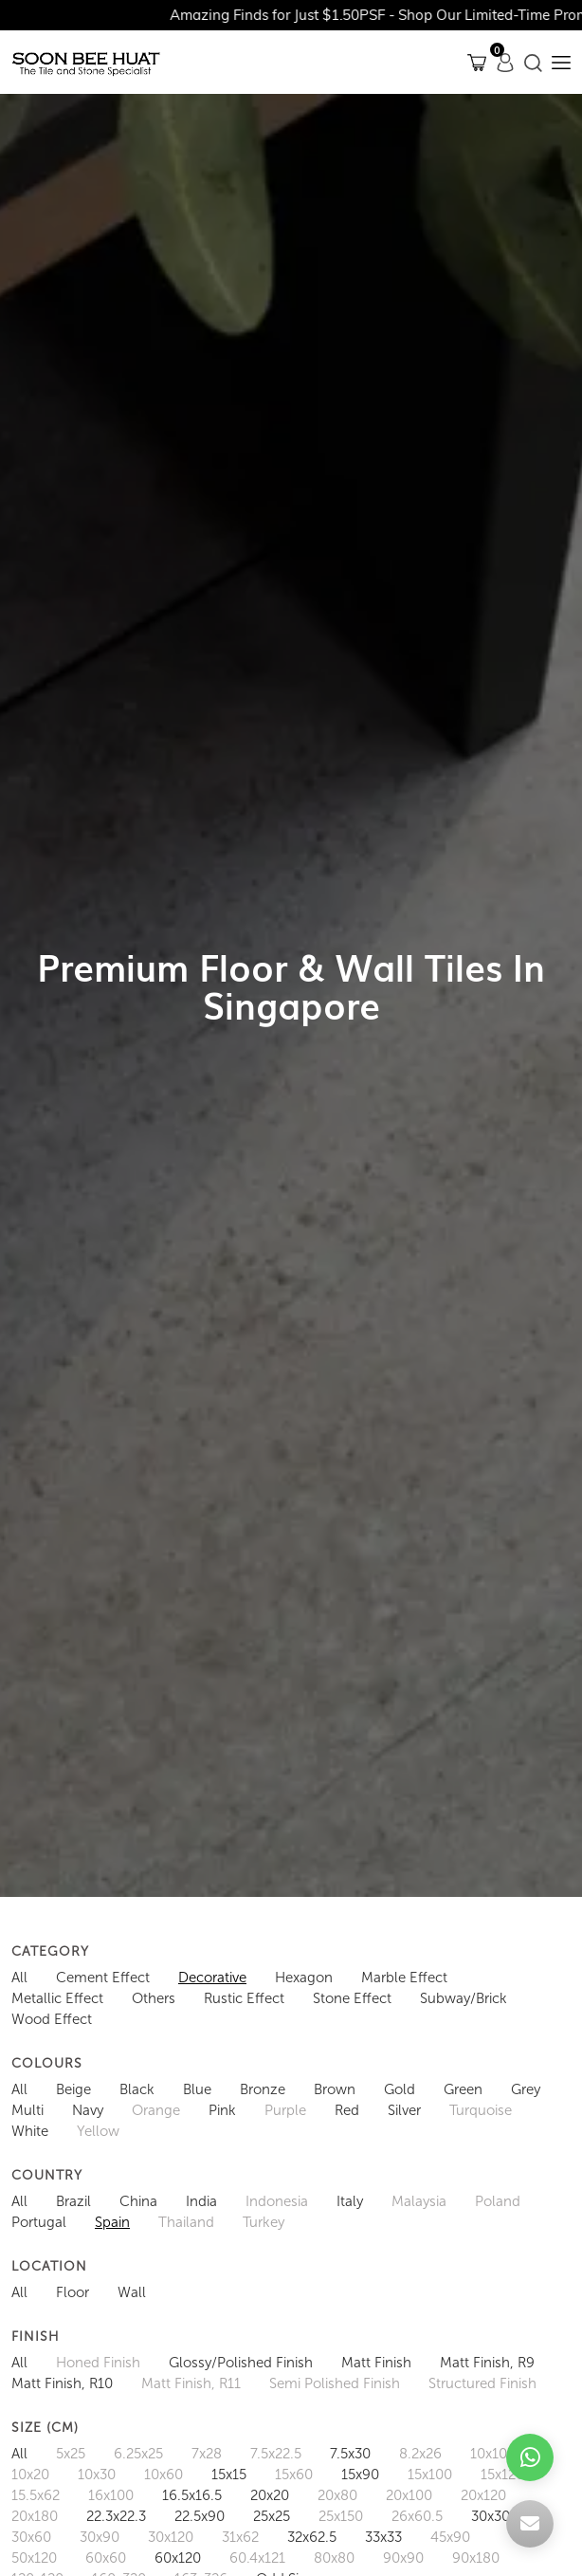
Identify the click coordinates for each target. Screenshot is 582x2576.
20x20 (269, 2495)
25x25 (271, 2516)
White (29, 2131)
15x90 (360, 2474)
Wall (132, 2292)
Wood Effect (51, 2019)
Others (153, 1998)
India (201, 2201)
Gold (399, 2089)
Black (137, 2089)
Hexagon (304, 1977)
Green (463, 2089)
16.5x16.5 (192, 2495)
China (138, 2201)
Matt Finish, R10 (62, 2383)
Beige (73, 2089)
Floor (72, 2292)
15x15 (228, 2474)
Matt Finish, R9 (487, 2362)
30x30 (490, 2516)
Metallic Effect (57, 1998)
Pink (222, 2110)
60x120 (178, 2558)
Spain (112, 2222)
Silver (404, 2110)
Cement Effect (103, 1977)
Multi (27, 2110)
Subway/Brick (463, 1998)
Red (347, 2110)
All (19, 1977)
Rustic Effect (244, 1998)
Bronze (262, 2089)
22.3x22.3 (116, 2516)
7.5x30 (350, 2453)
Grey (525, 2089)
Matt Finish (376, 2362)
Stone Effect (352, 1998)
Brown (334, 2089)
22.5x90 (199, 2516)
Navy (87, 2110)
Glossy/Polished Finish (241, 2362)
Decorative (212, 1977)
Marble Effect (404, 1977)
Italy (349, 2201)
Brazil (73, 2201)
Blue (197, 2089)
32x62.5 (311, 2537)
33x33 (383, 2537)
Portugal (38, 2222)
